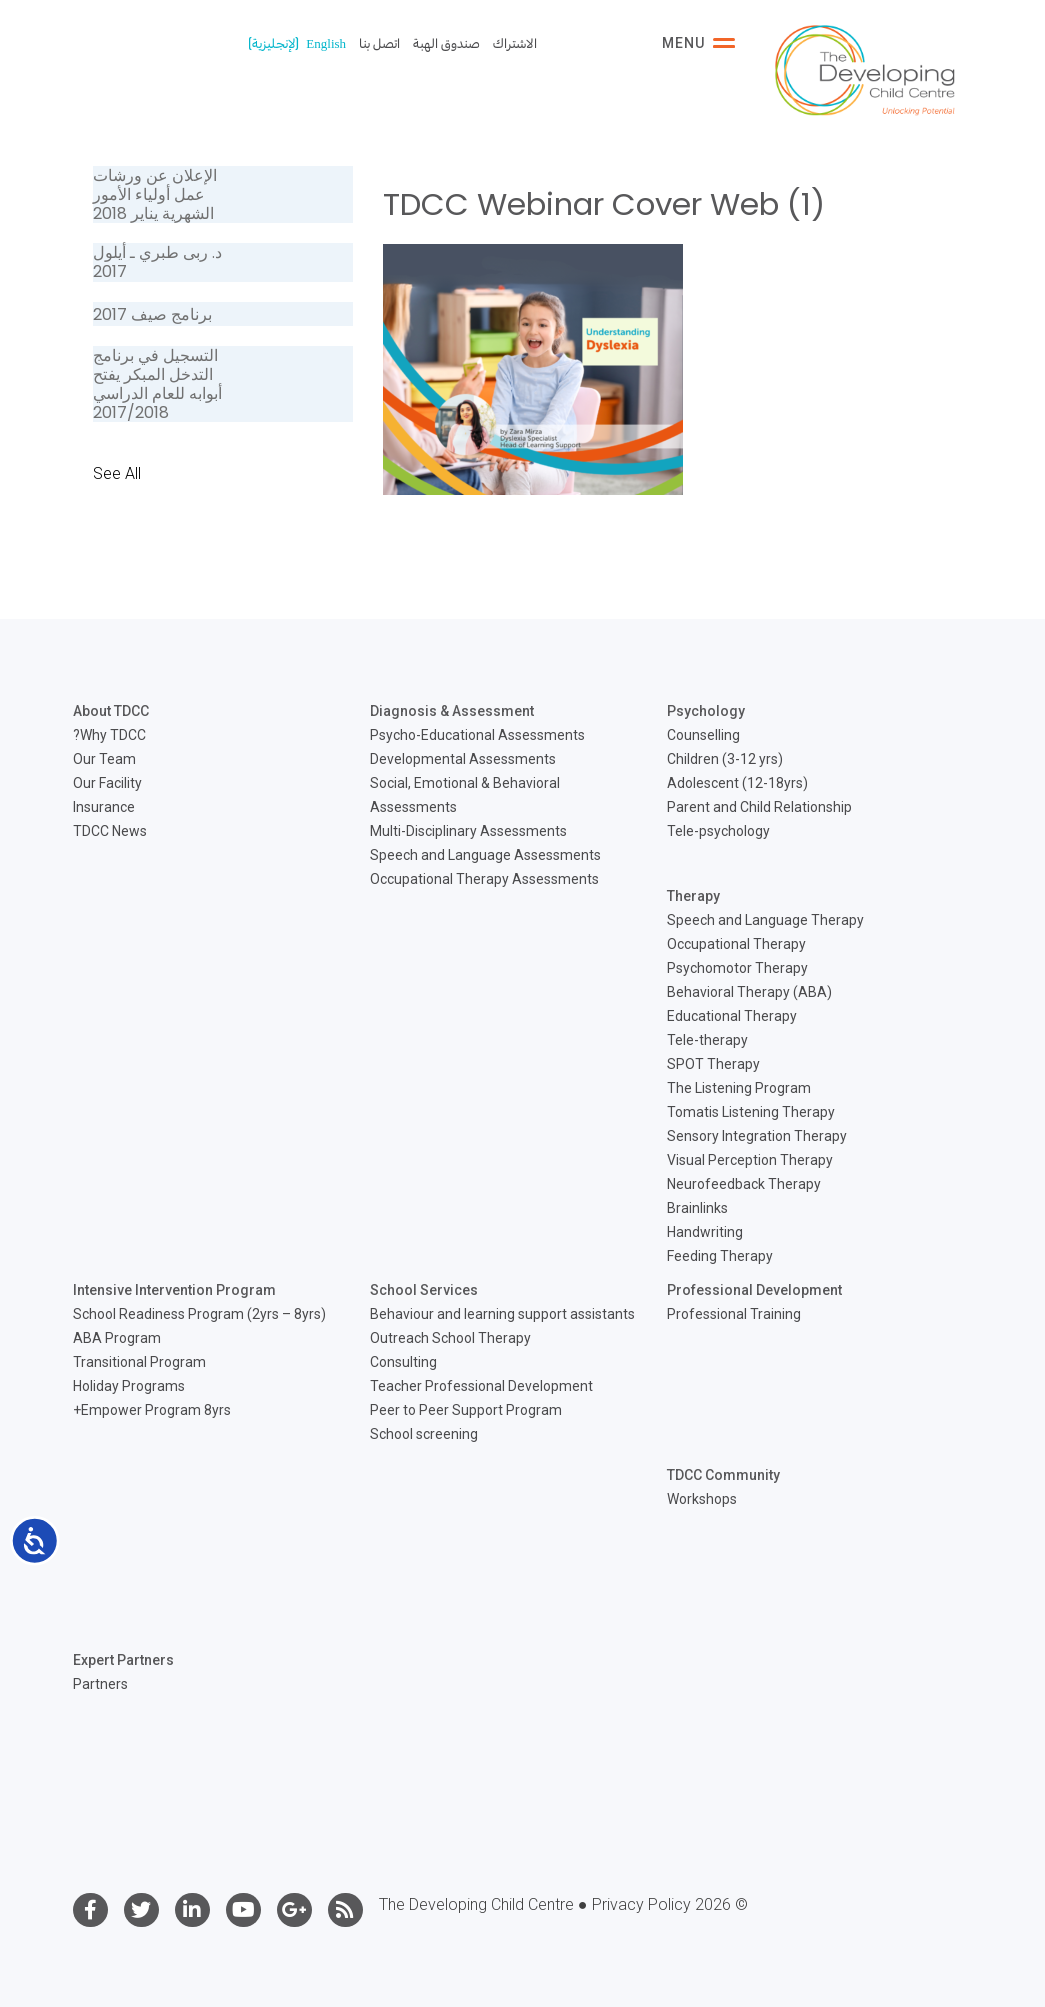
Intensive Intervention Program (174, 1290)
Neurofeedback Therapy (744, 1184)
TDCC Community (723, 1475)
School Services (424, 1290)
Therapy (693, 896)
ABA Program (117, 1338)
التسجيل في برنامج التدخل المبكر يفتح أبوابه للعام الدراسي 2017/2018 (157, 384)
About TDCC (111, 711)
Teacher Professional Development (481, 1386)
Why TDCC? (109, 735)
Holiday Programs (129, 1386)
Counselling (703, 735)
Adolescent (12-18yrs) (737, 783)
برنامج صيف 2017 (152, 314)
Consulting (403, 1362)
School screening (424, 1434)
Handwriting (705, 1232)
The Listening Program (739, 1088)
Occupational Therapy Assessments (484, 879)
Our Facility (107, 783)
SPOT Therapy (713, 1064)
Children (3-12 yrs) (725, 759)
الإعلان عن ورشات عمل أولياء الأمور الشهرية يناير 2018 (155, 194)
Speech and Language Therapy (765, 920)
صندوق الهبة (446, 43)
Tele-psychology (718, 831)
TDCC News (110, 831)
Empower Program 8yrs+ (152, 1410)
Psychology (706, 711)
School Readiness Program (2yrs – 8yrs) (199, 1314)
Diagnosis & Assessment (452, 711)
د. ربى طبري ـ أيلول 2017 (157, 262)
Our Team (104, 759)
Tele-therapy (707, 1040)
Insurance (104, 807)
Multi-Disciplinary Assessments (468, 831)
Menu (698, 43)
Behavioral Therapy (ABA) (749, 992)
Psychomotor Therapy (737, 968)
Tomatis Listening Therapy (751, 1112)
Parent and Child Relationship (759, 807)
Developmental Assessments (463, 759)
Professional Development (754, 1290)
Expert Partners (123, 1660)
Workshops (702, 1499)
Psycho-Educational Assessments (477, 735)
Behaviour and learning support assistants (502, 1314)
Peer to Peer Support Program (466, 1410)
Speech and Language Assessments (485, 855)
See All (117, 473)
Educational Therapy (732, 1016)
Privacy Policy (641, 1904)
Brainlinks (697, 1208)
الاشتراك (515, 43)
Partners (100, 1684)
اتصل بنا (379, 43)
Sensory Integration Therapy (757, 1136)
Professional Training (734, 1314)
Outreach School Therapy (450, 1338)
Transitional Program (139, 1362)
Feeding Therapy (720, 1256)
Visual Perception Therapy (750, 1160)
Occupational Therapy (736, 944)
